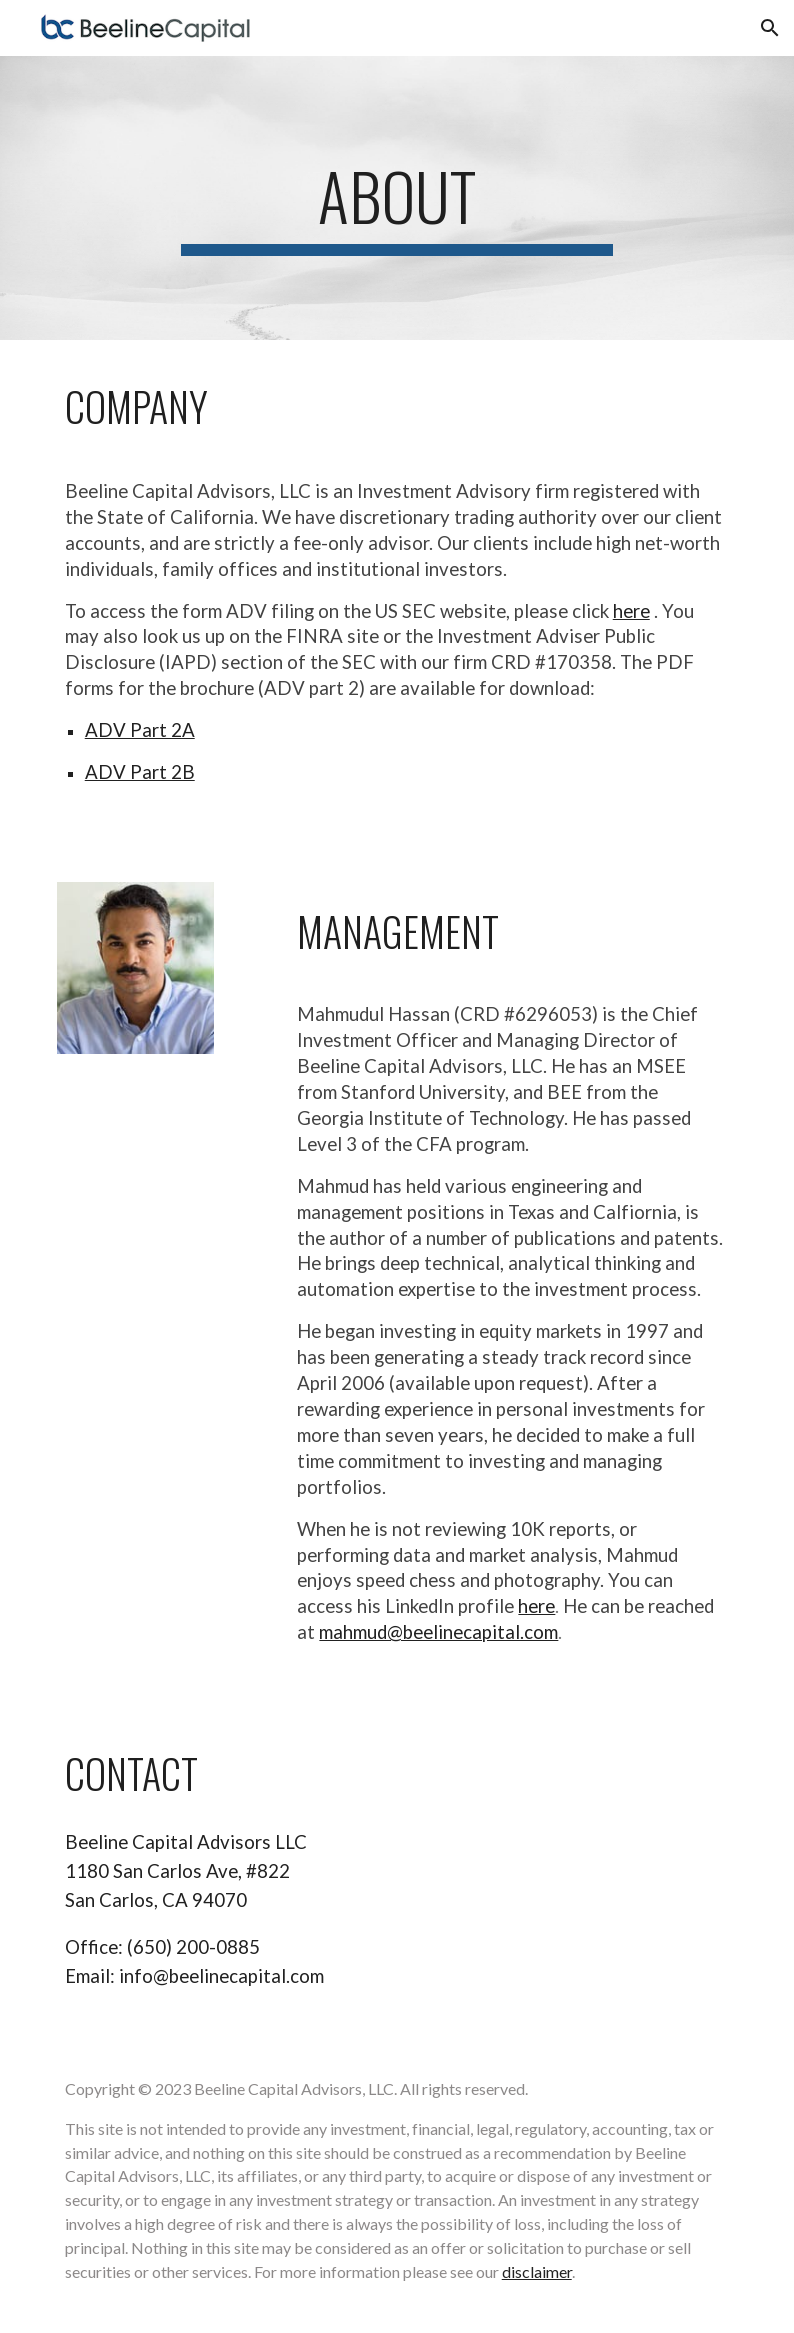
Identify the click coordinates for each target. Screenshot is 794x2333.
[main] (397, 198)
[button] (770, 28)
